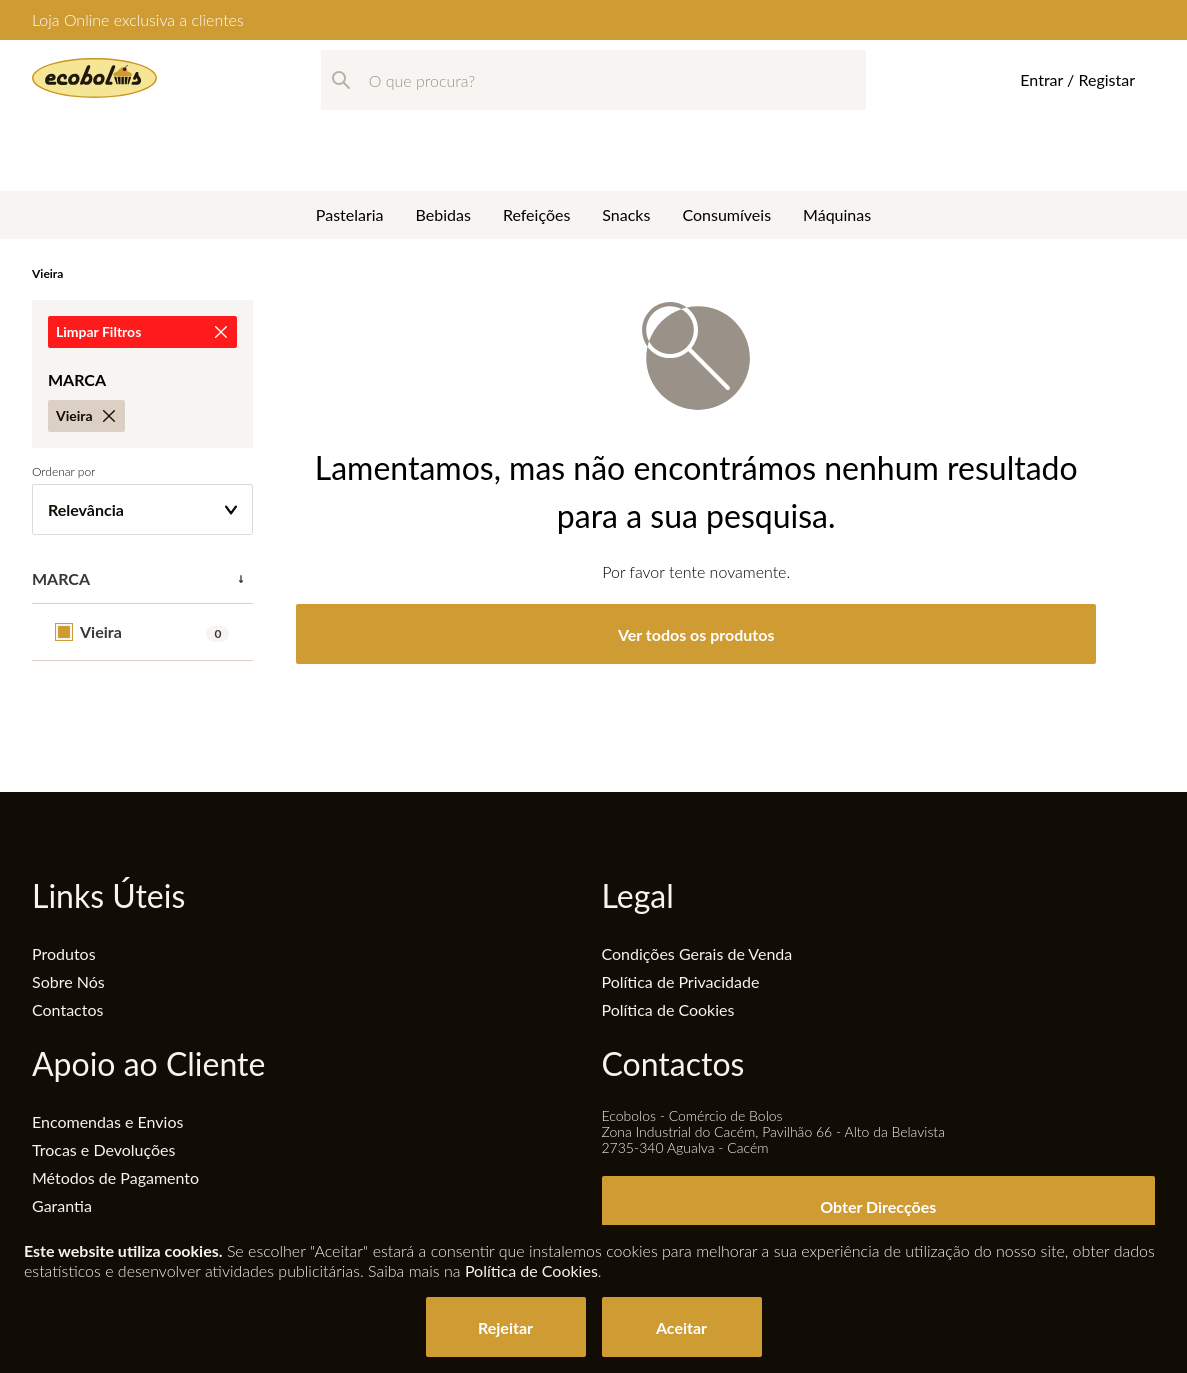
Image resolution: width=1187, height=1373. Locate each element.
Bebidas (443, 143)
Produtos (64, 953)
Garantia (62, 1205)
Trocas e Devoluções (104, 1149)
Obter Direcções (878, 1206)
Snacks (626, 143)
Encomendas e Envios (107, 1121)
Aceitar (681, 1327)
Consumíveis (726, 143)
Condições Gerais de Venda (697, 953)
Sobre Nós (68, 981)
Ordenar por (63, 471)
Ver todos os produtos (696, 634)
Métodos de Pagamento (115, 1177)
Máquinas (837, 143)
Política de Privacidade (681, 981)
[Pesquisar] (341, 80)
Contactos (67, 1009)
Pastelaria (350, 143)
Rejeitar (505, 1327)
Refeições (536, 143)
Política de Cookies (668, 1009)
